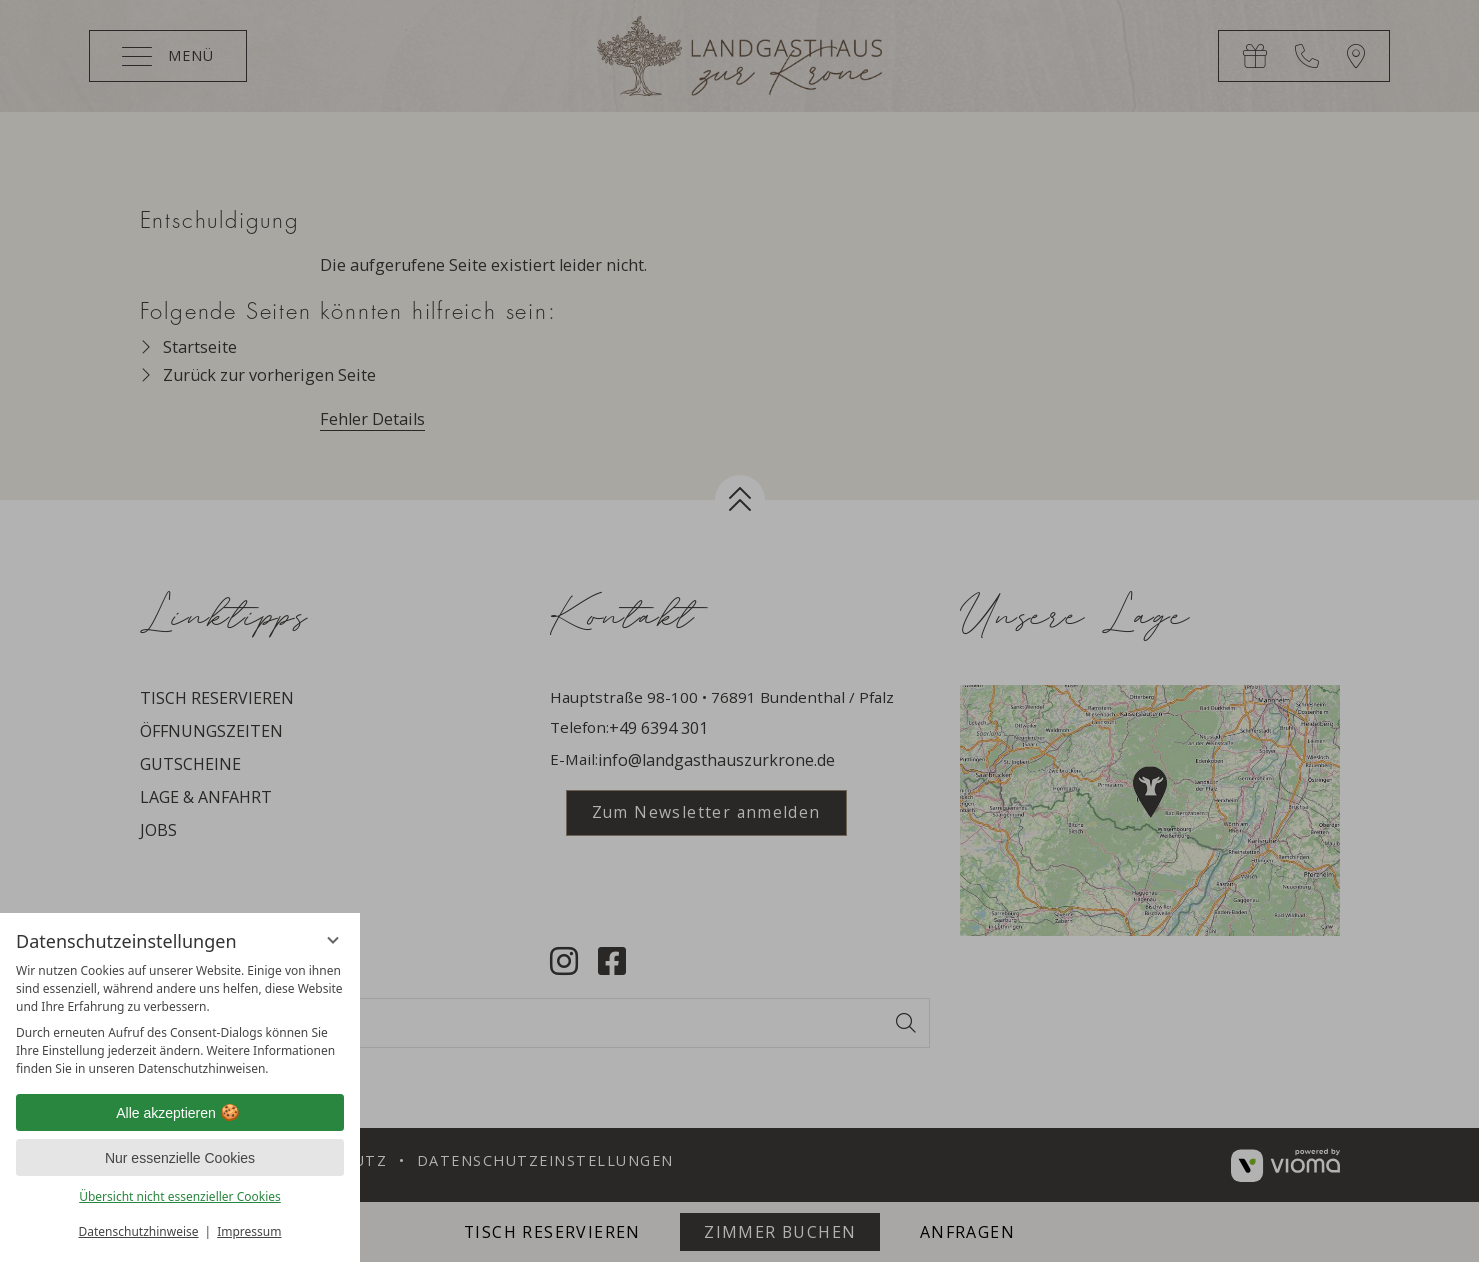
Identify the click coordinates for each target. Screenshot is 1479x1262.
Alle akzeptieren (180, 1113)
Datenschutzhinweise (139, 1231)
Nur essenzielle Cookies (180, 1158)
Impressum (249, 1231)
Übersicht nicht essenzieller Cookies (180, 1196)
